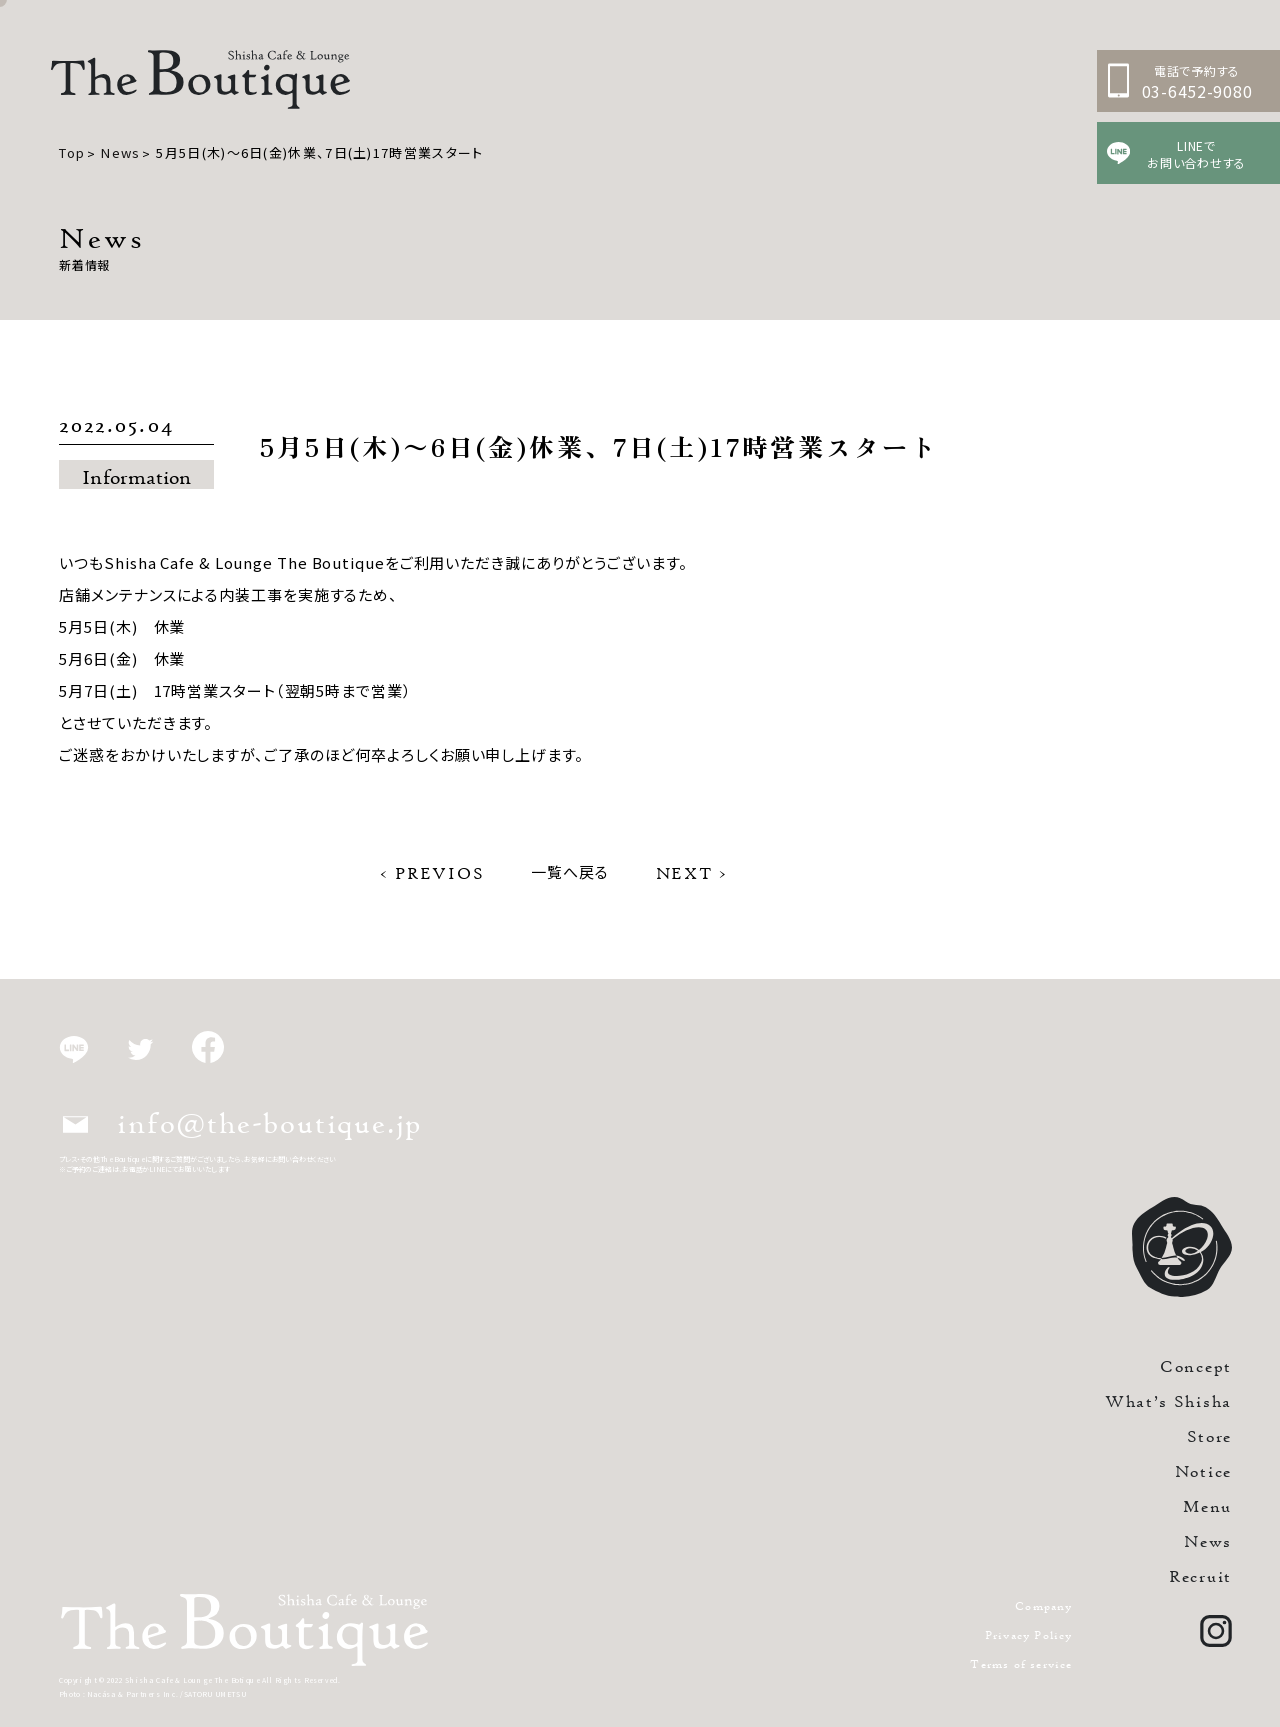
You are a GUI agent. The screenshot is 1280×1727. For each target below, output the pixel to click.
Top (72, 152)
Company (1043, 1605)
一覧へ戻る (570, 871)
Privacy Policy (1029, 1634)
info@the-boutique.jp (242, 1123)
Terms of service (1021, 1663)
